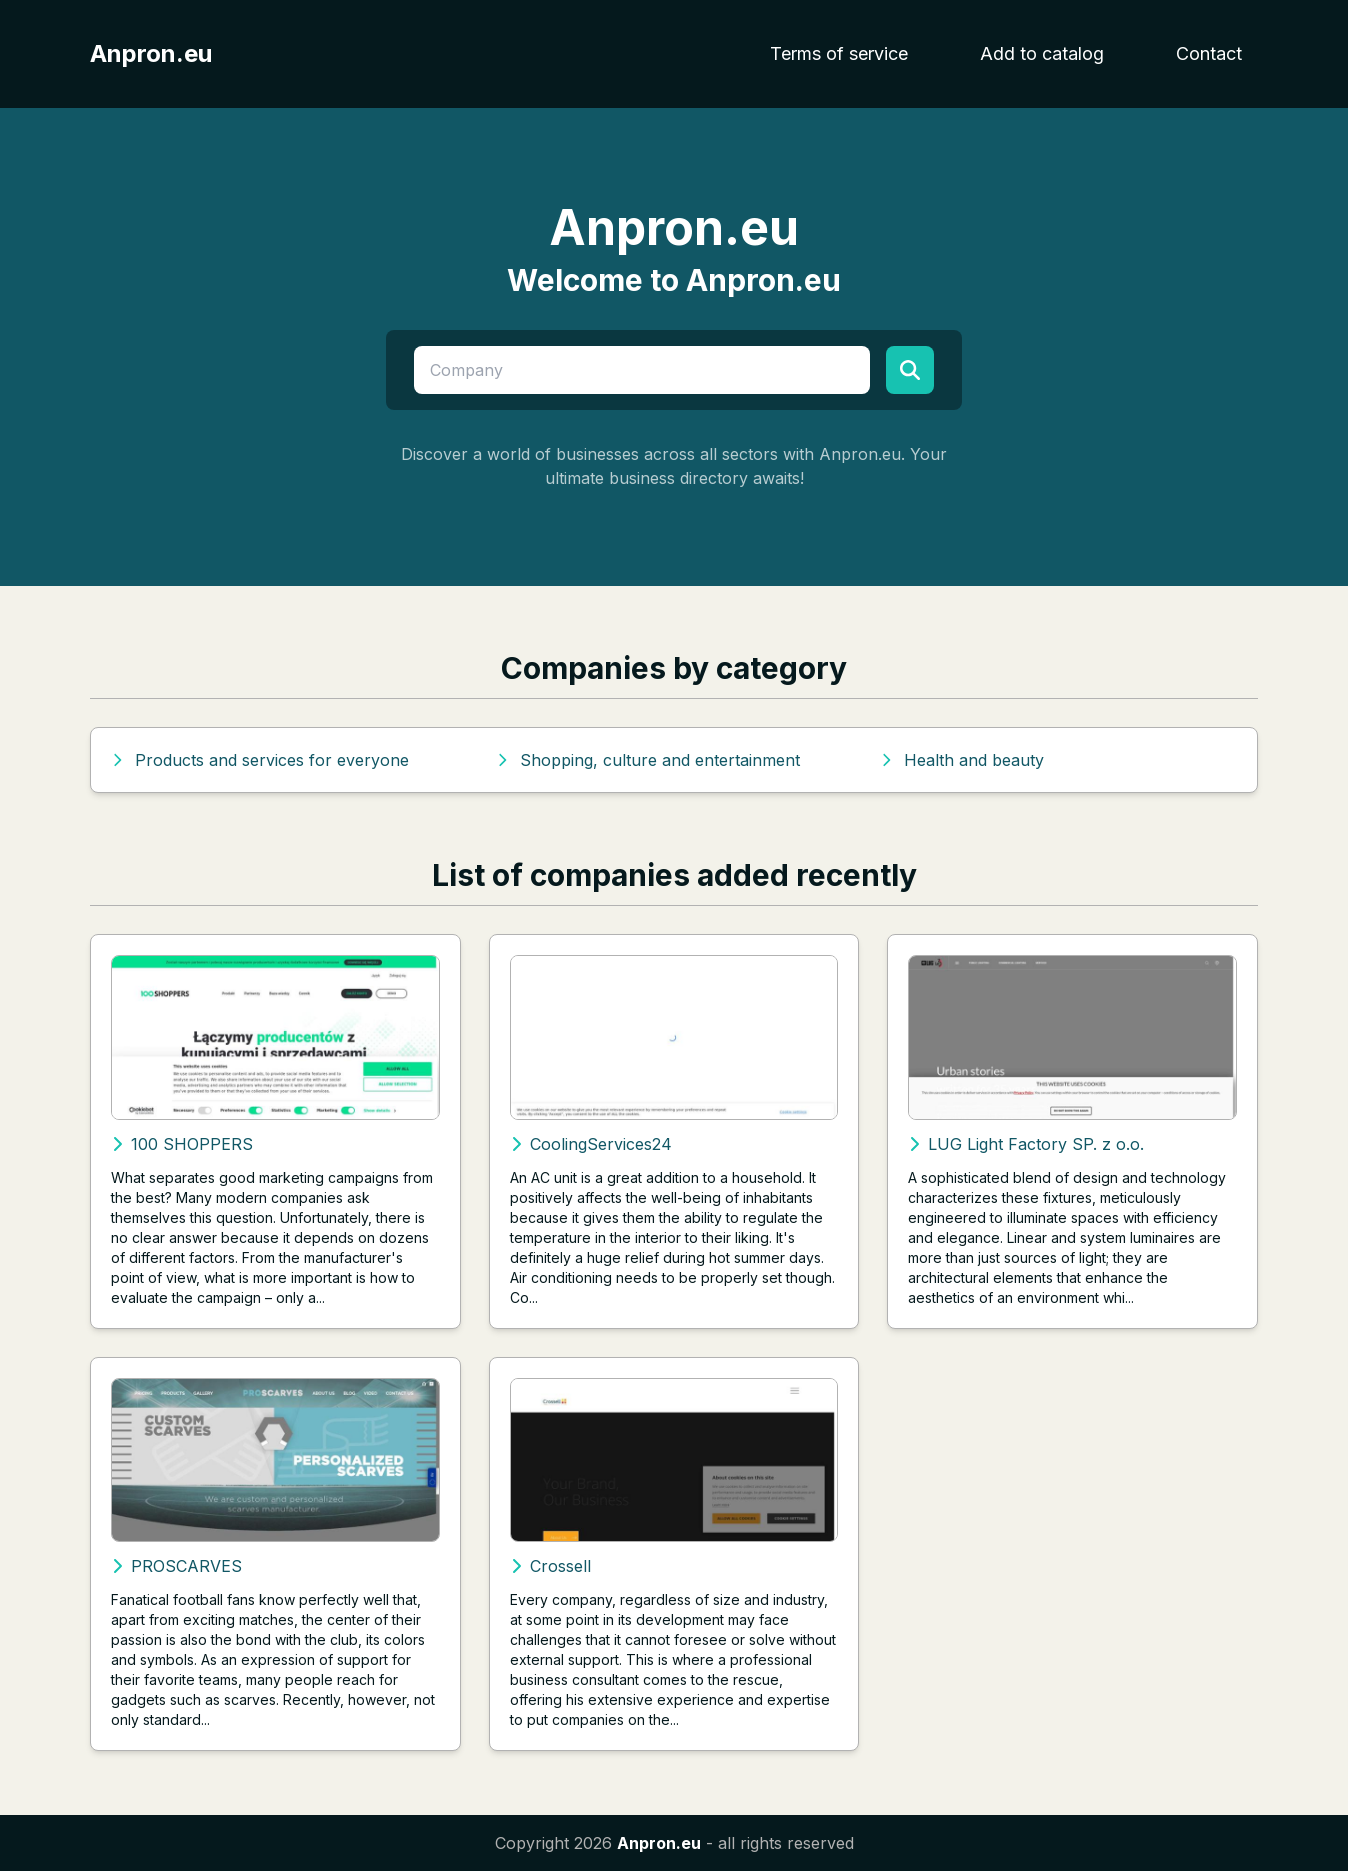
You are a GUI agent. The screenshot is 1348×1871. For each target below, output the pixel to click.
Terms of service (839, 53)
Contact (1209, 53)
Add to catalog (1042, 53)
